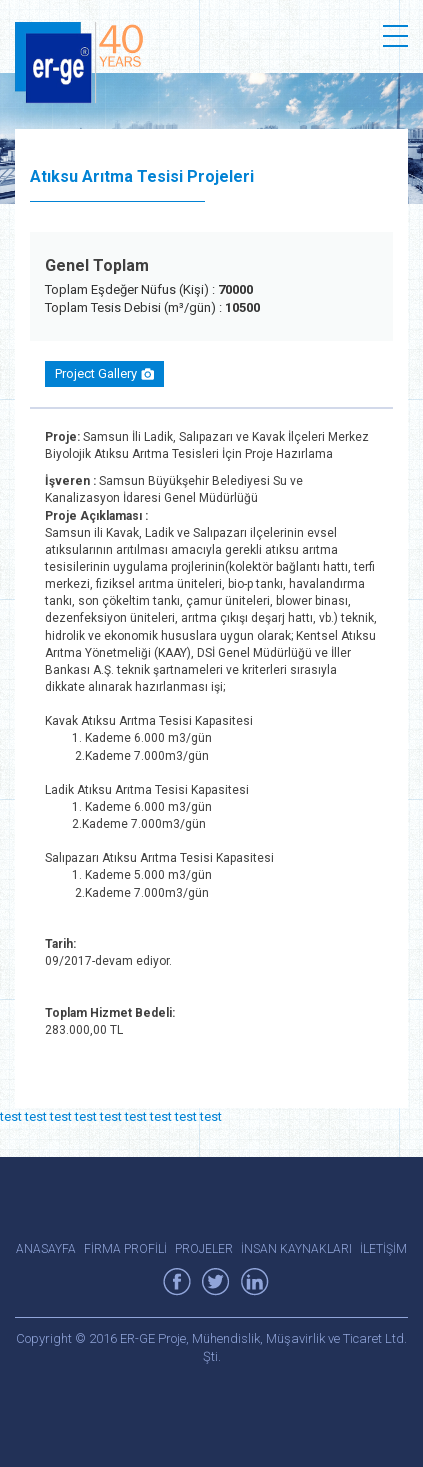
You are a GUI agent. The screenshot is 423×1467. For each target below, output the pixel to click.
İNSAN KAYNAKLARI (296, 1249)
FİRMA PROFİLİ (125, 1249)
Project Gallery (104, 373)
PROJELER (204, 1249)
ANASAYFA (46, 1249)
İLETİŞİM (383, 1249)
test (11, 1116)
